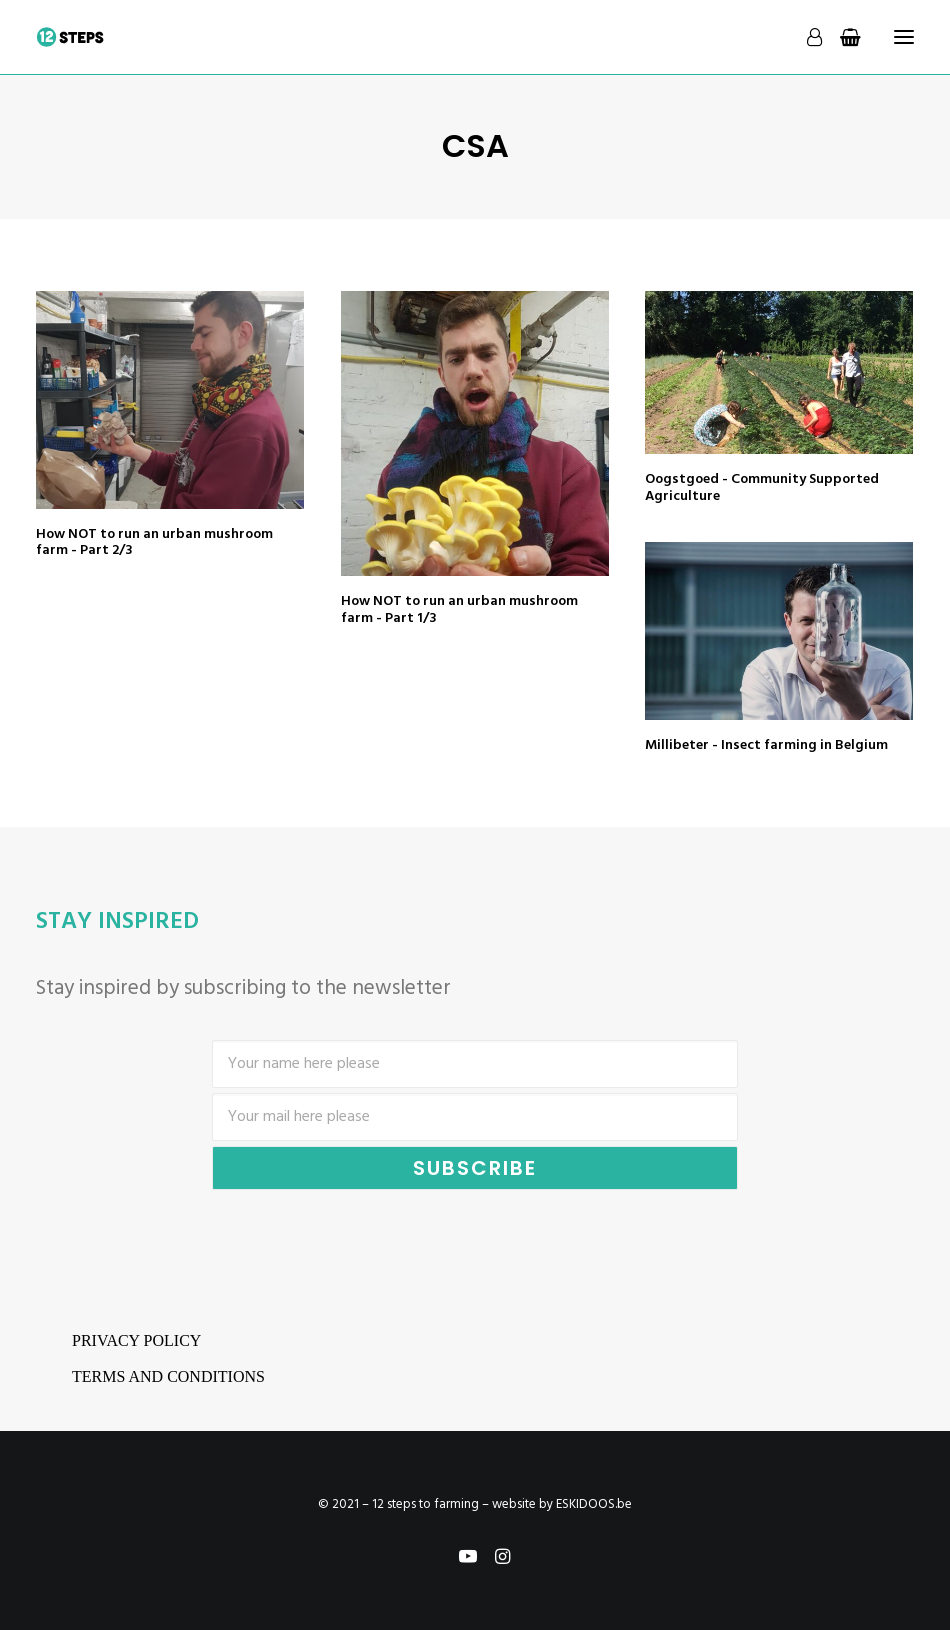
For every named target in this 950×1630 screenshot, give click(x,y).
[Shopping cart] (841, 37)
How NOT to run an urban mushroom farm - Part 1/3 (459, 610)
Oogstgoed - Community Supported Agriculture (762, 488)
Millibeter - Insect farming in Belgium (766, 745)
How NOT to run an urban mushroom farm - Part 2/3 (154, 543)
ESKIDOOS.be (594, 1504)
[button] (170, 399)
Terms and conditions (168, 1376)
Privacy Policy (136, 1340)
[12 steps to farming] (70, 37)
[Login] (805, 37)
